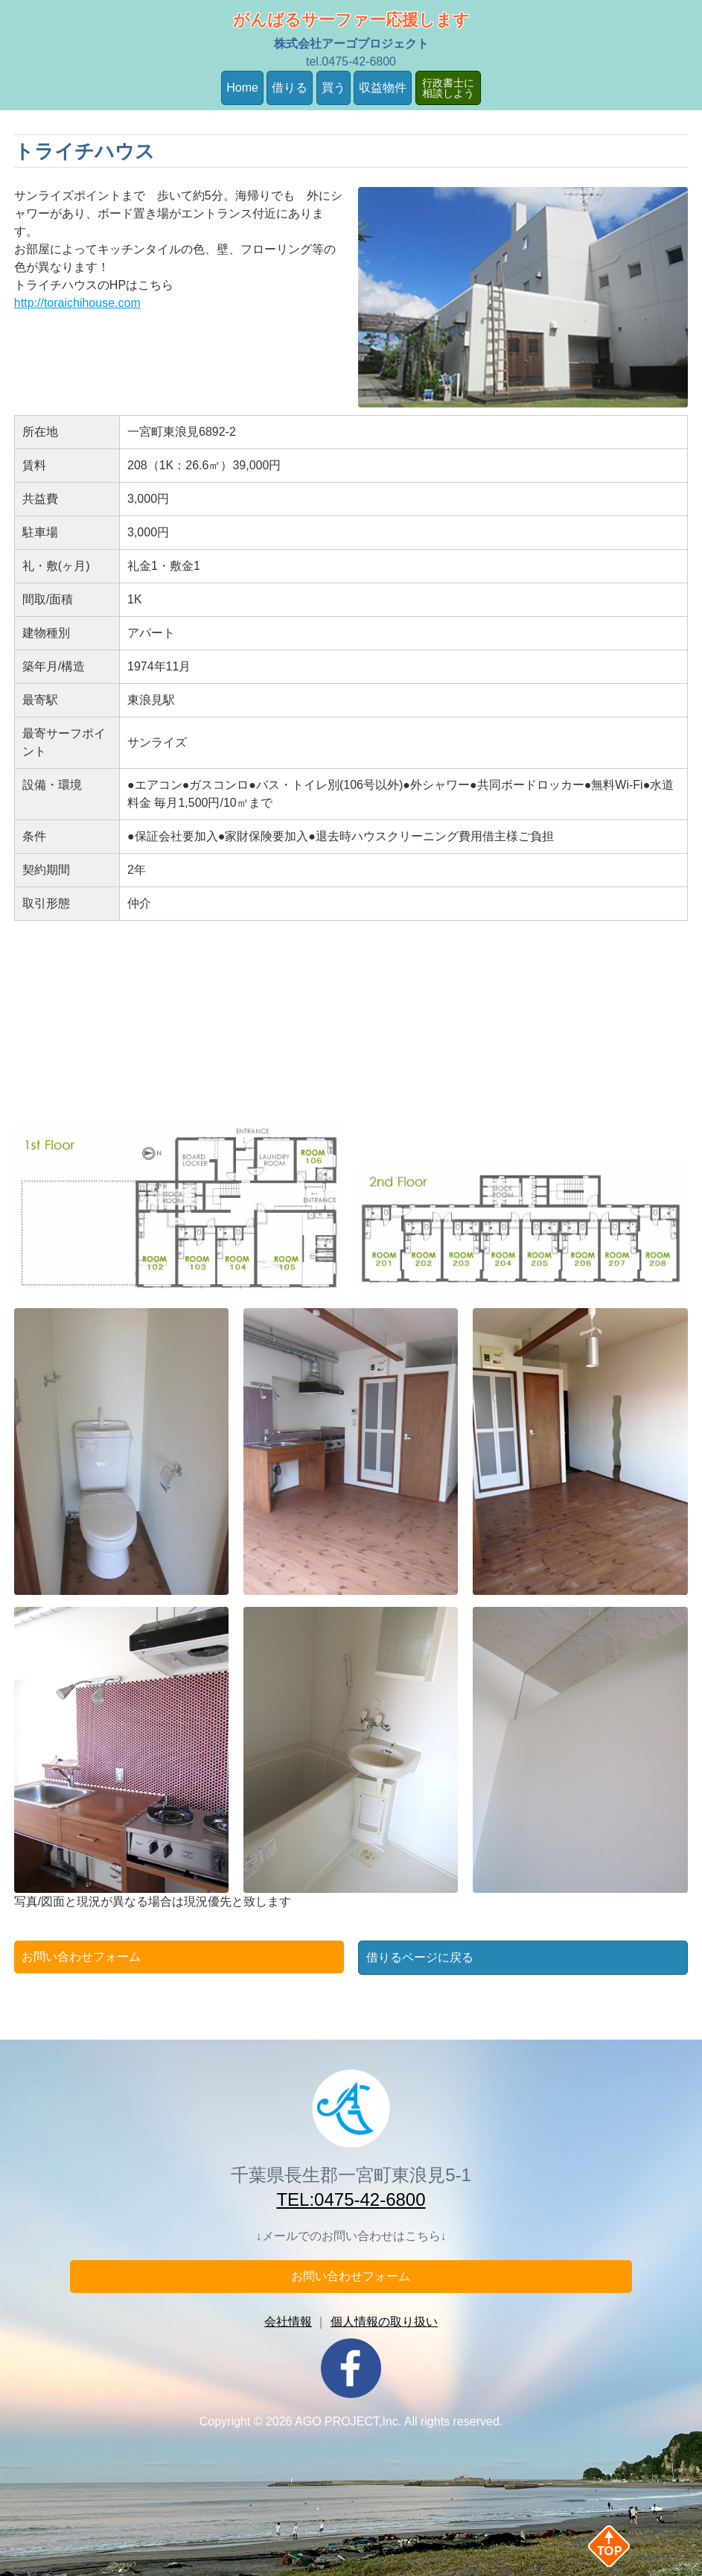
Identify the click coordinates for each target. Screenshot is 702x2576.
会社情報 (288, 2321)
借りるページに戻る (419, 1957)
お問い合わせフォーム (81, 1956)
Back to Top (633, 2546)
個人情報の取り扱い (384, 2321)
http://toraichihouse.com (77, 302)
